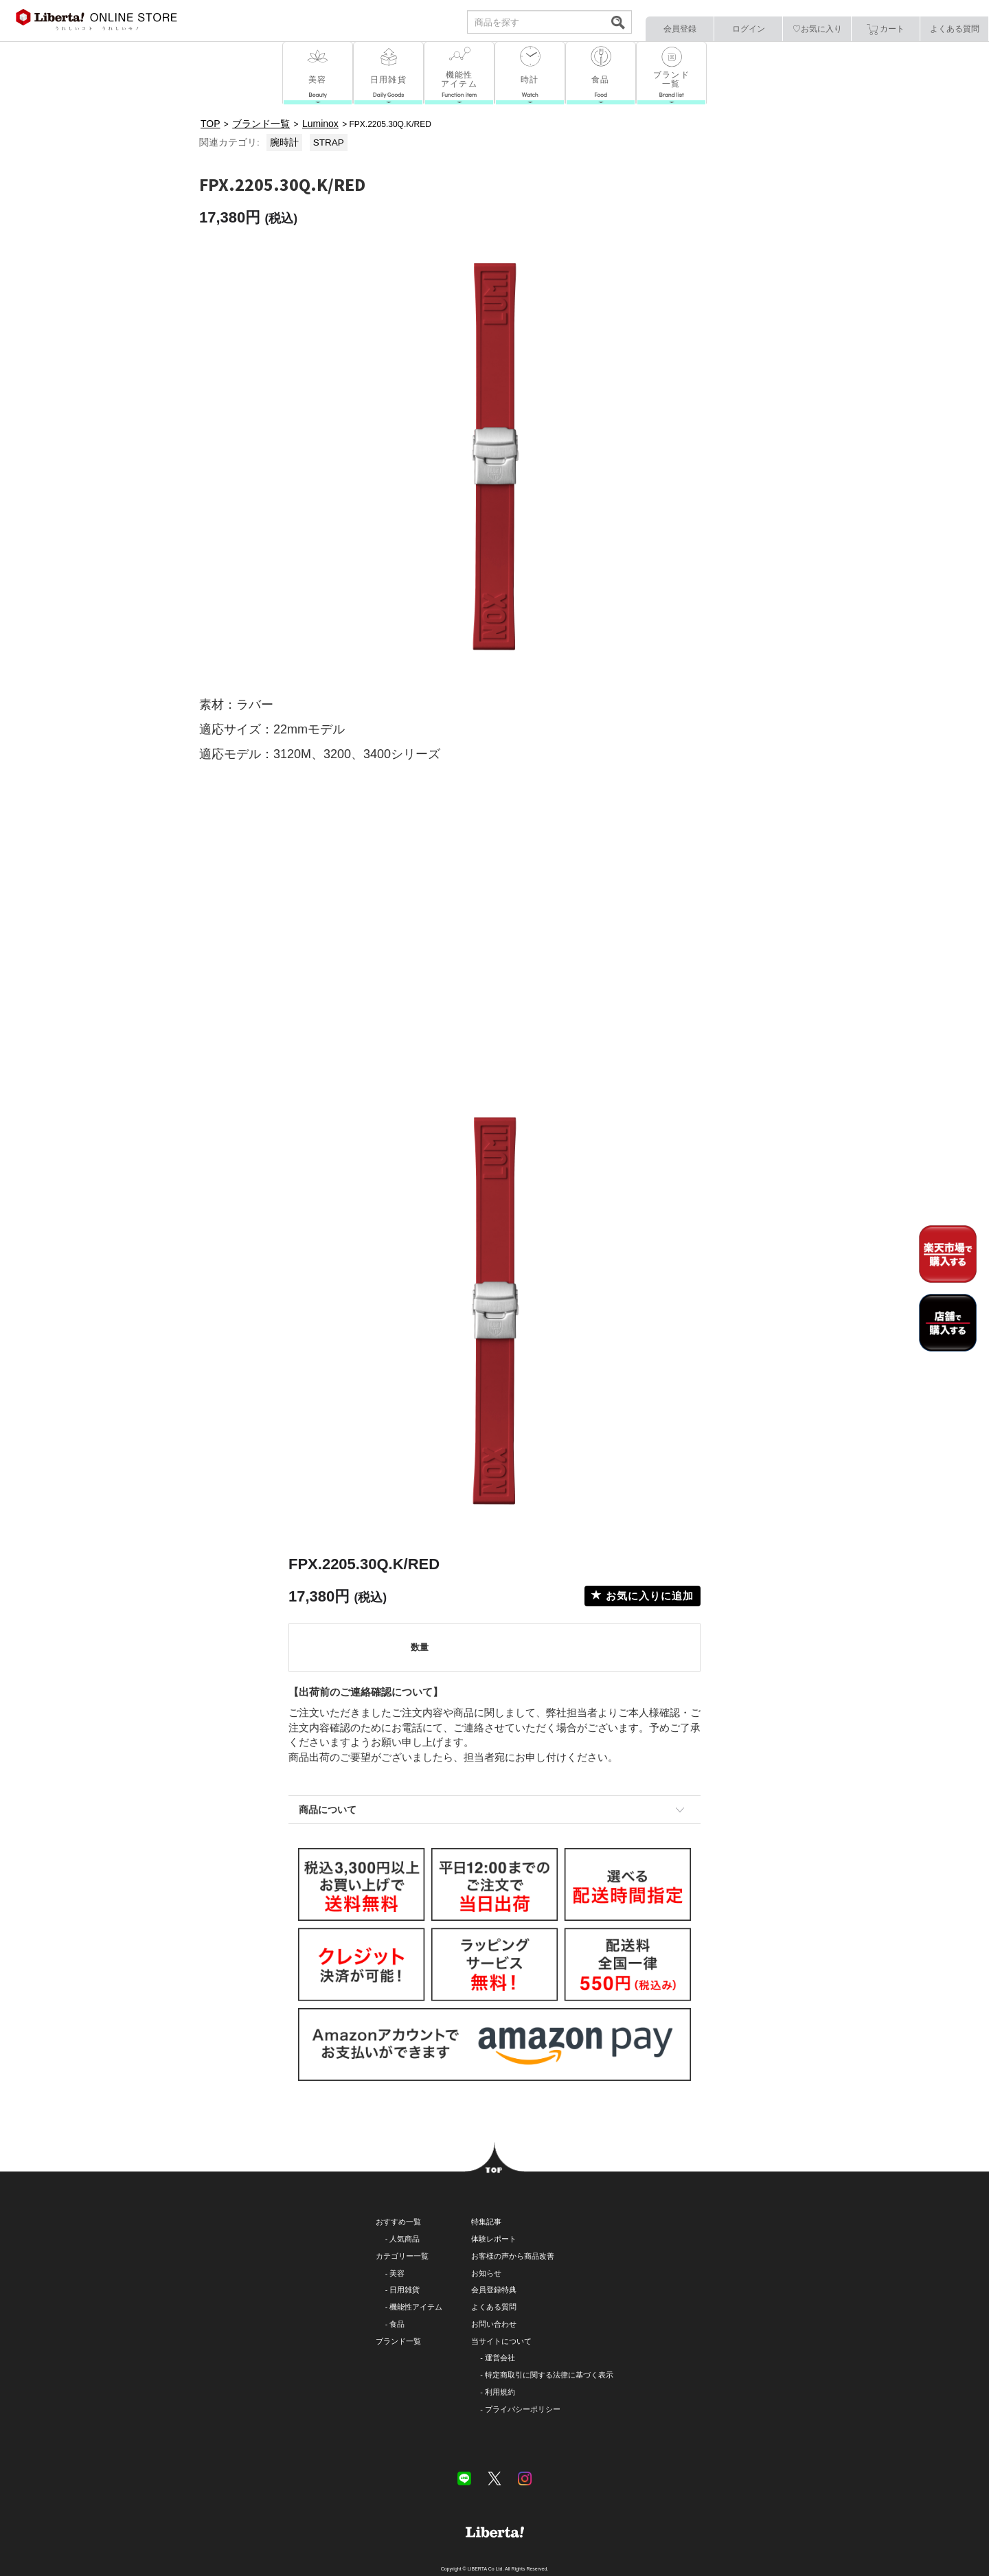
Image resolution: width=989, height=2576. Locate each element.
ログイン (748, 29)
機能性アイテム (415, 2307)
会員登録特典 (493, 2290)
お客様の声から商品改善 (512, 2256)
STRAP (328, 142)
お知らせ (486, 2273)
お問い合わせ (493, 2324)
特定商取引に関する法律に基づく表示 (549, 2375)
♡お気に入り (817, 29)
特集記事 (486, 2222)
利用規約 (500, 2392)
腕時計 (284, 142)
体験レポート (493, 2239)
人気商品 (404, 2239)
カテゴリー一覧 (402, 2256)
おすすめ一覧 (398, 2222)
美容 (397, 2273)
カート (886, 29)
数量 (420, 1647)
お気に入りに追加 (642, 1596)
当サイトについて (501, 2341)
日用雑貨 (404, 2290)
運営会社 (500, 2357)
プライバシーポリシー (522, 2409)
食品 (397, 2324)
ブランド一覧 (398, 2341)
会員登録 (679, 29)
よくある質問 (954, 29)
